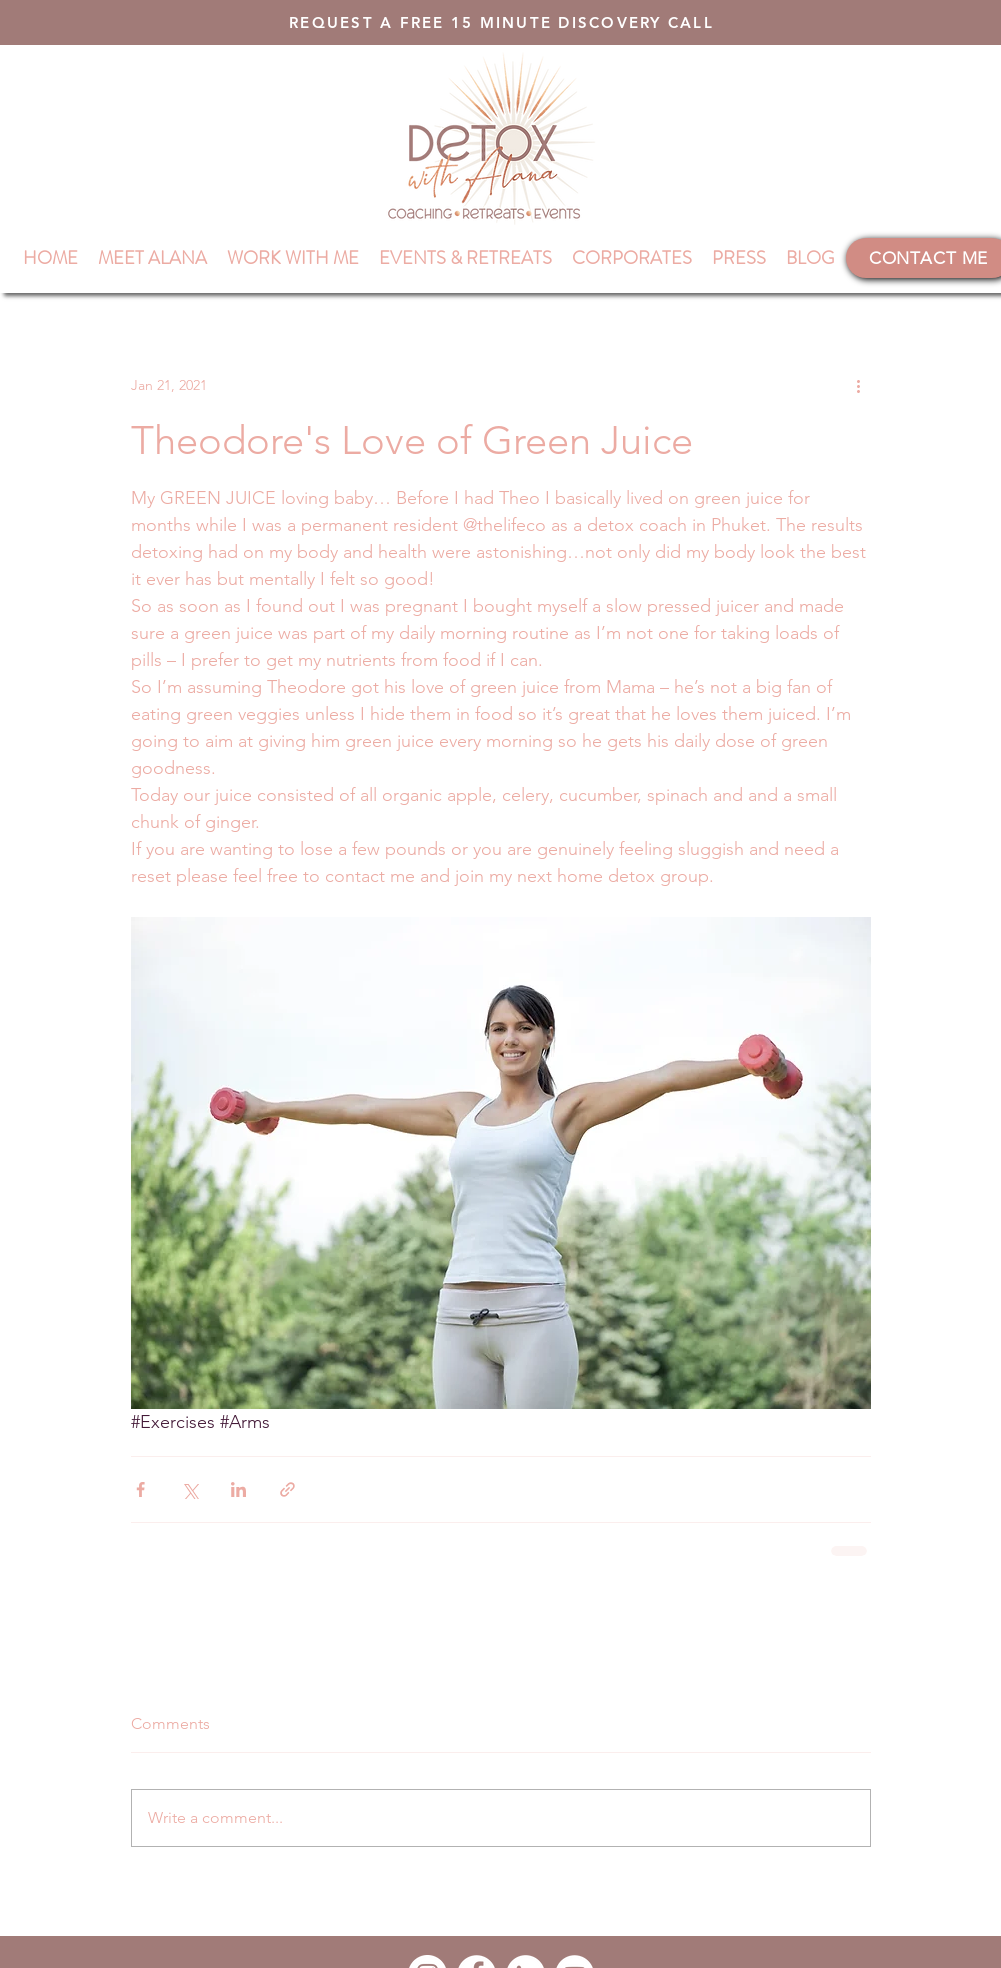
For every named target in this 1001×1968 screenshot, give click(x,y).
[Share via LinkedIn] (238, 1489)
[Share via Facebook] (140, 1489)
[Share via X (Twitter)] (189, 1489)
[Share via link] (287, 1489)
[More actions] (859, 385)
